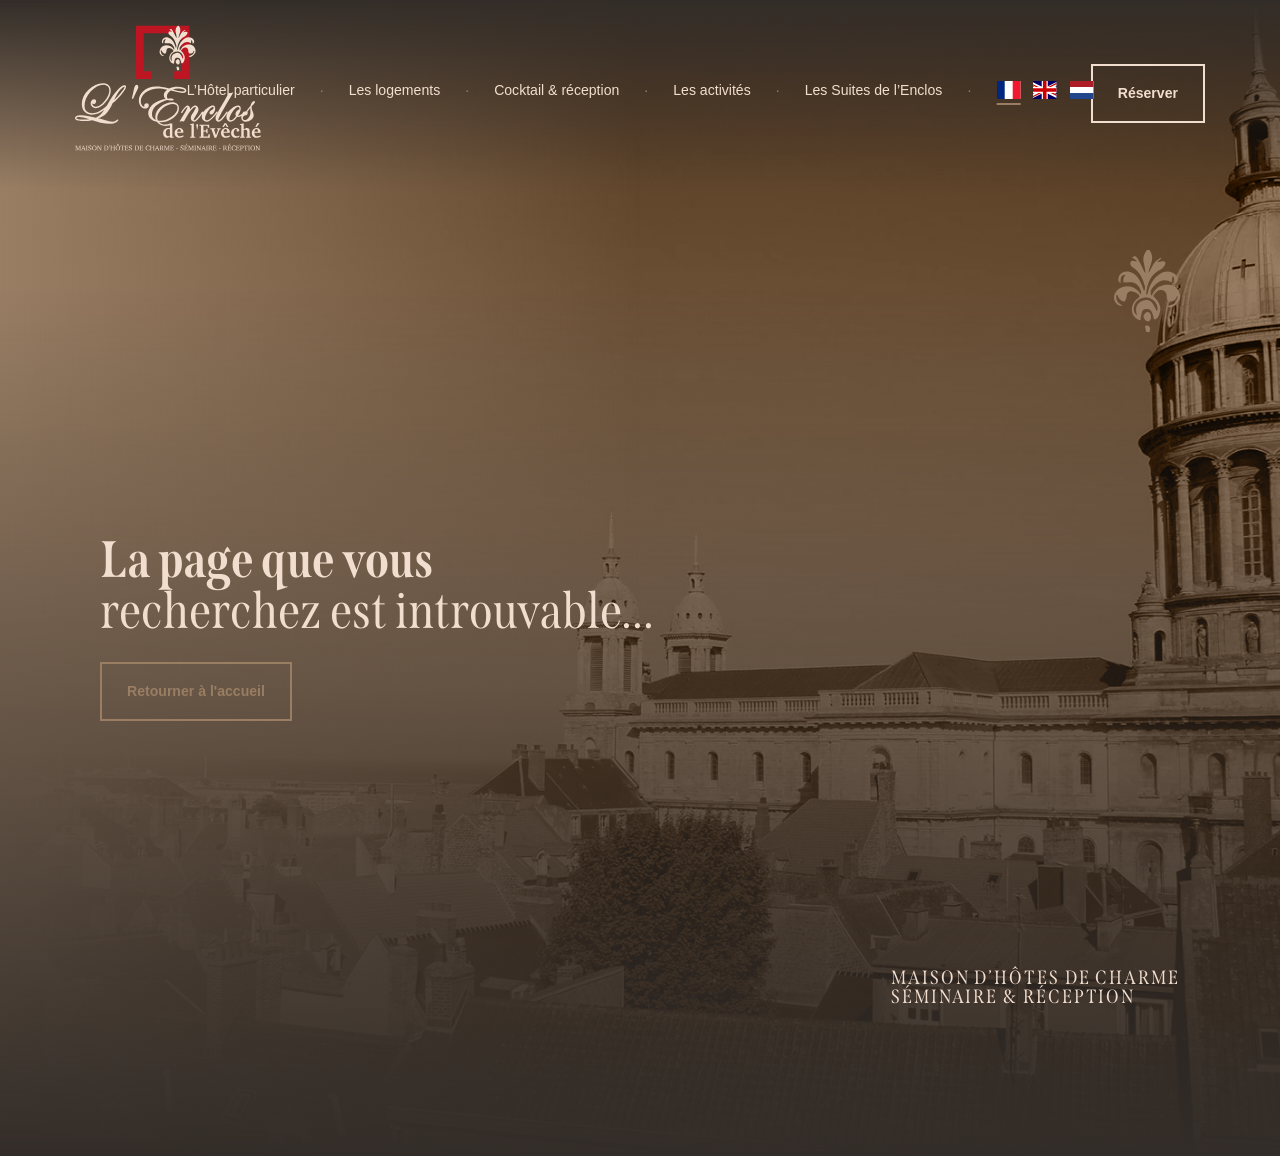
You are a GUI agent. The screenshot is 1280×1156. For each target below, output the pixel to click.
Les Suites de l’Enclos (874, 90)
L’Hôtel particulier (241, 90)
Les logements (395, 90)
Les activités (711, 90)
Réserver (1148, 93)
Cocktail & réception (556, 90)
